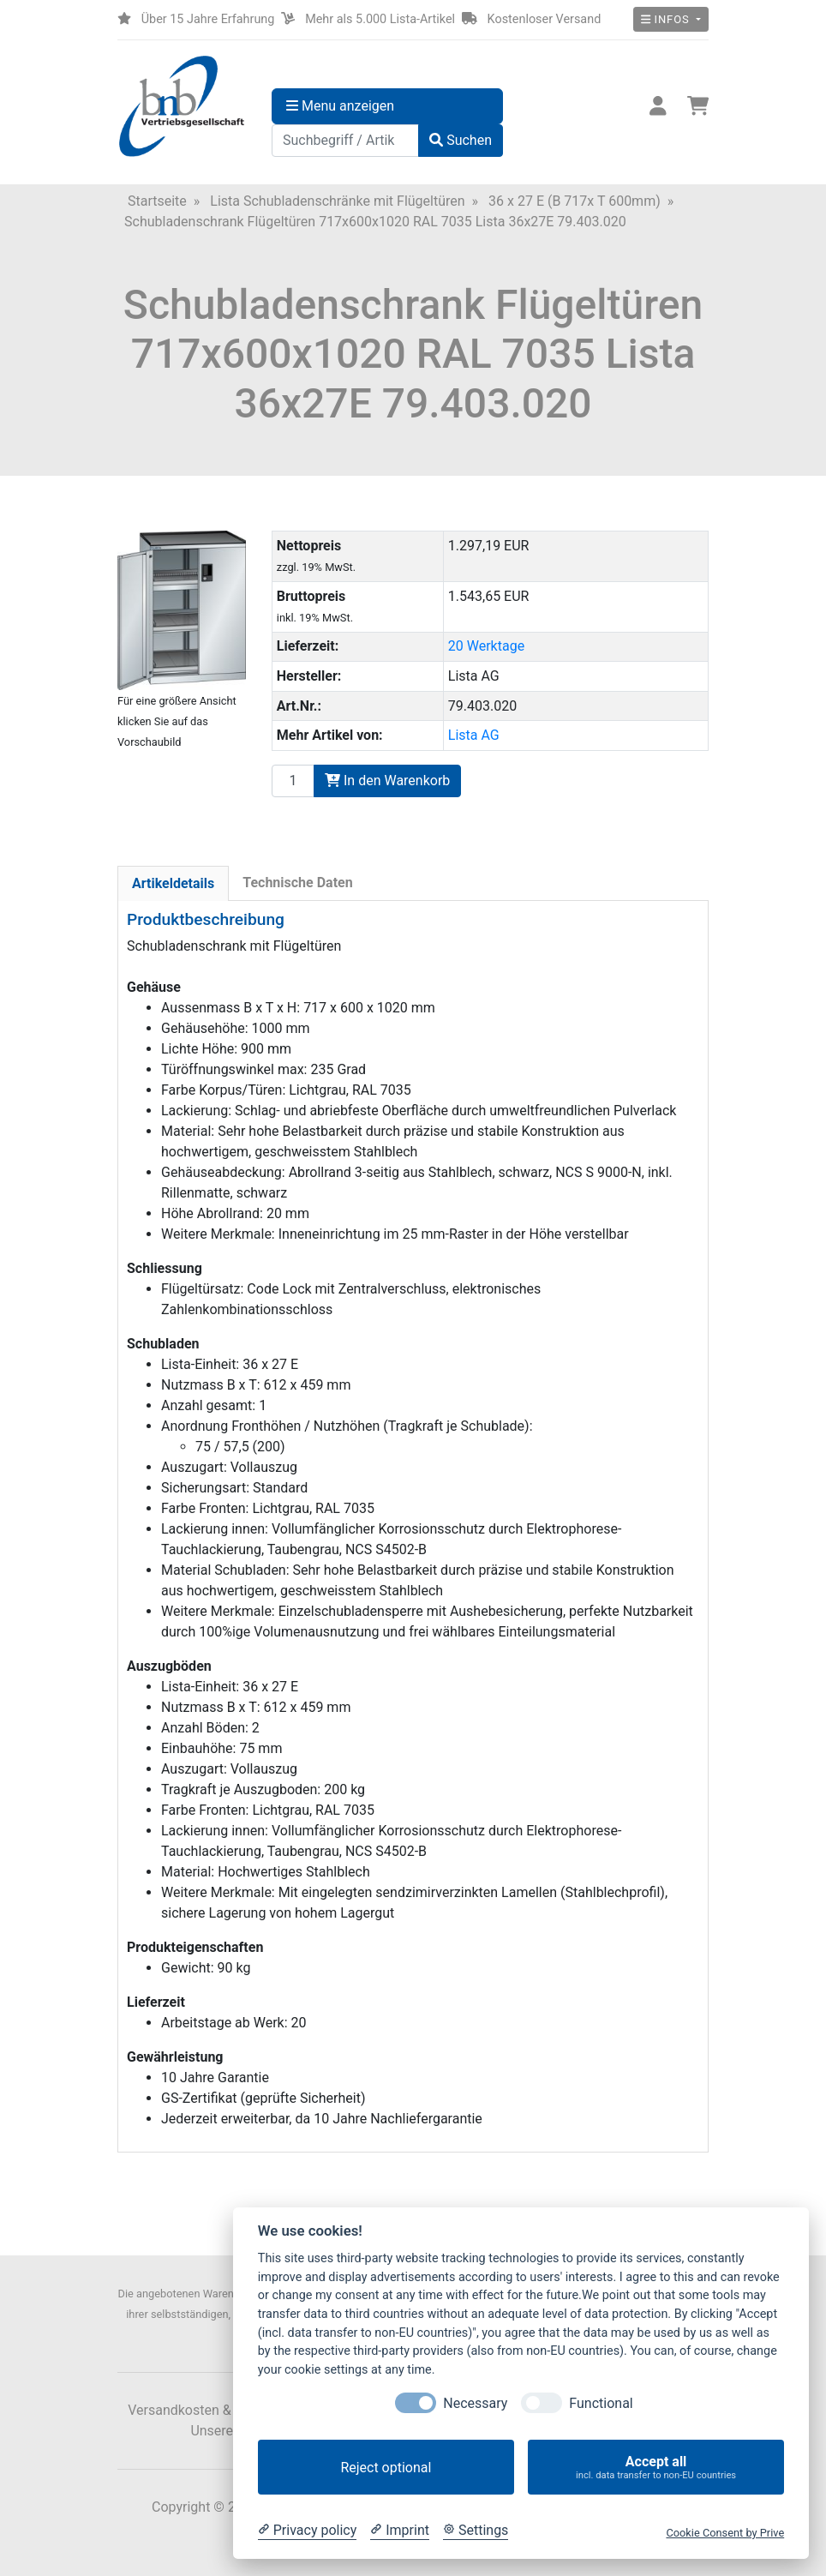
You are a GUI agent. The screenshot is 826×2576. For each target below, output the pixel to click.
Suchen (460, 140)
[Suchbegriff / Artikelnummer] (345, 140)
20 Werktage (486, 646)
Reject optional (385, 2467)
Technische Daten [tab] (297, 882)
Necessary (475, 2403)
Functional (600, 2403)
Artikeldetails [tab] (173, 883)
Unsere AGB (226, 2431)
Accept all (656, 2467)
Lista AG (474, 735)
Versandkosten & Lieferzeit (209, 2410)
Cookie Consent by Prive (725, 2532)
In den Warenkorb (387, 780)
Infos (667, 19)
